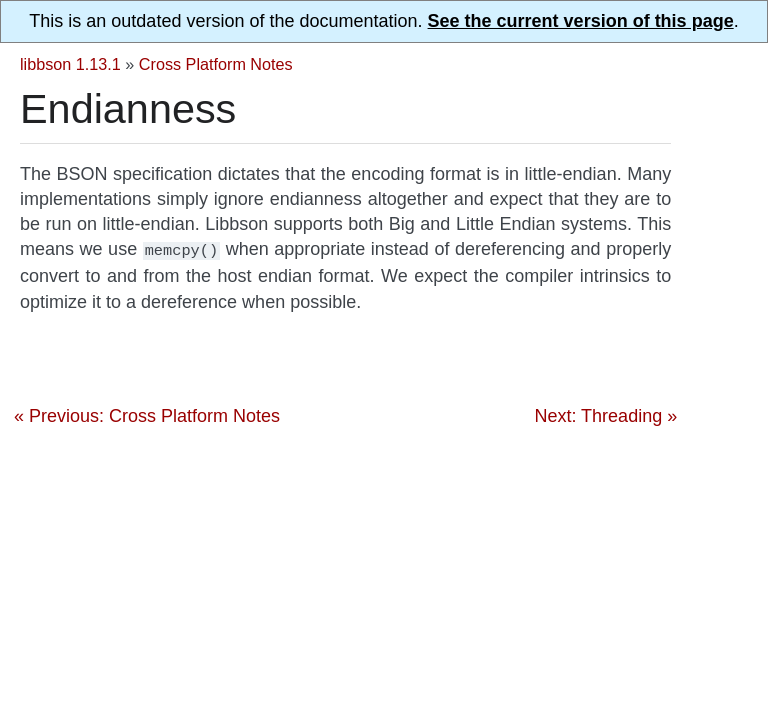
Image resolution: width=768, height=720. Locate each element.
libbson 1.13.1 (70, 64)
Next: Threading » (605, 414)
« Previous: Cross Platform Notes (147, 414)
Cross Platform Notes (216, 64)
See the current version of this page (581, 21)
